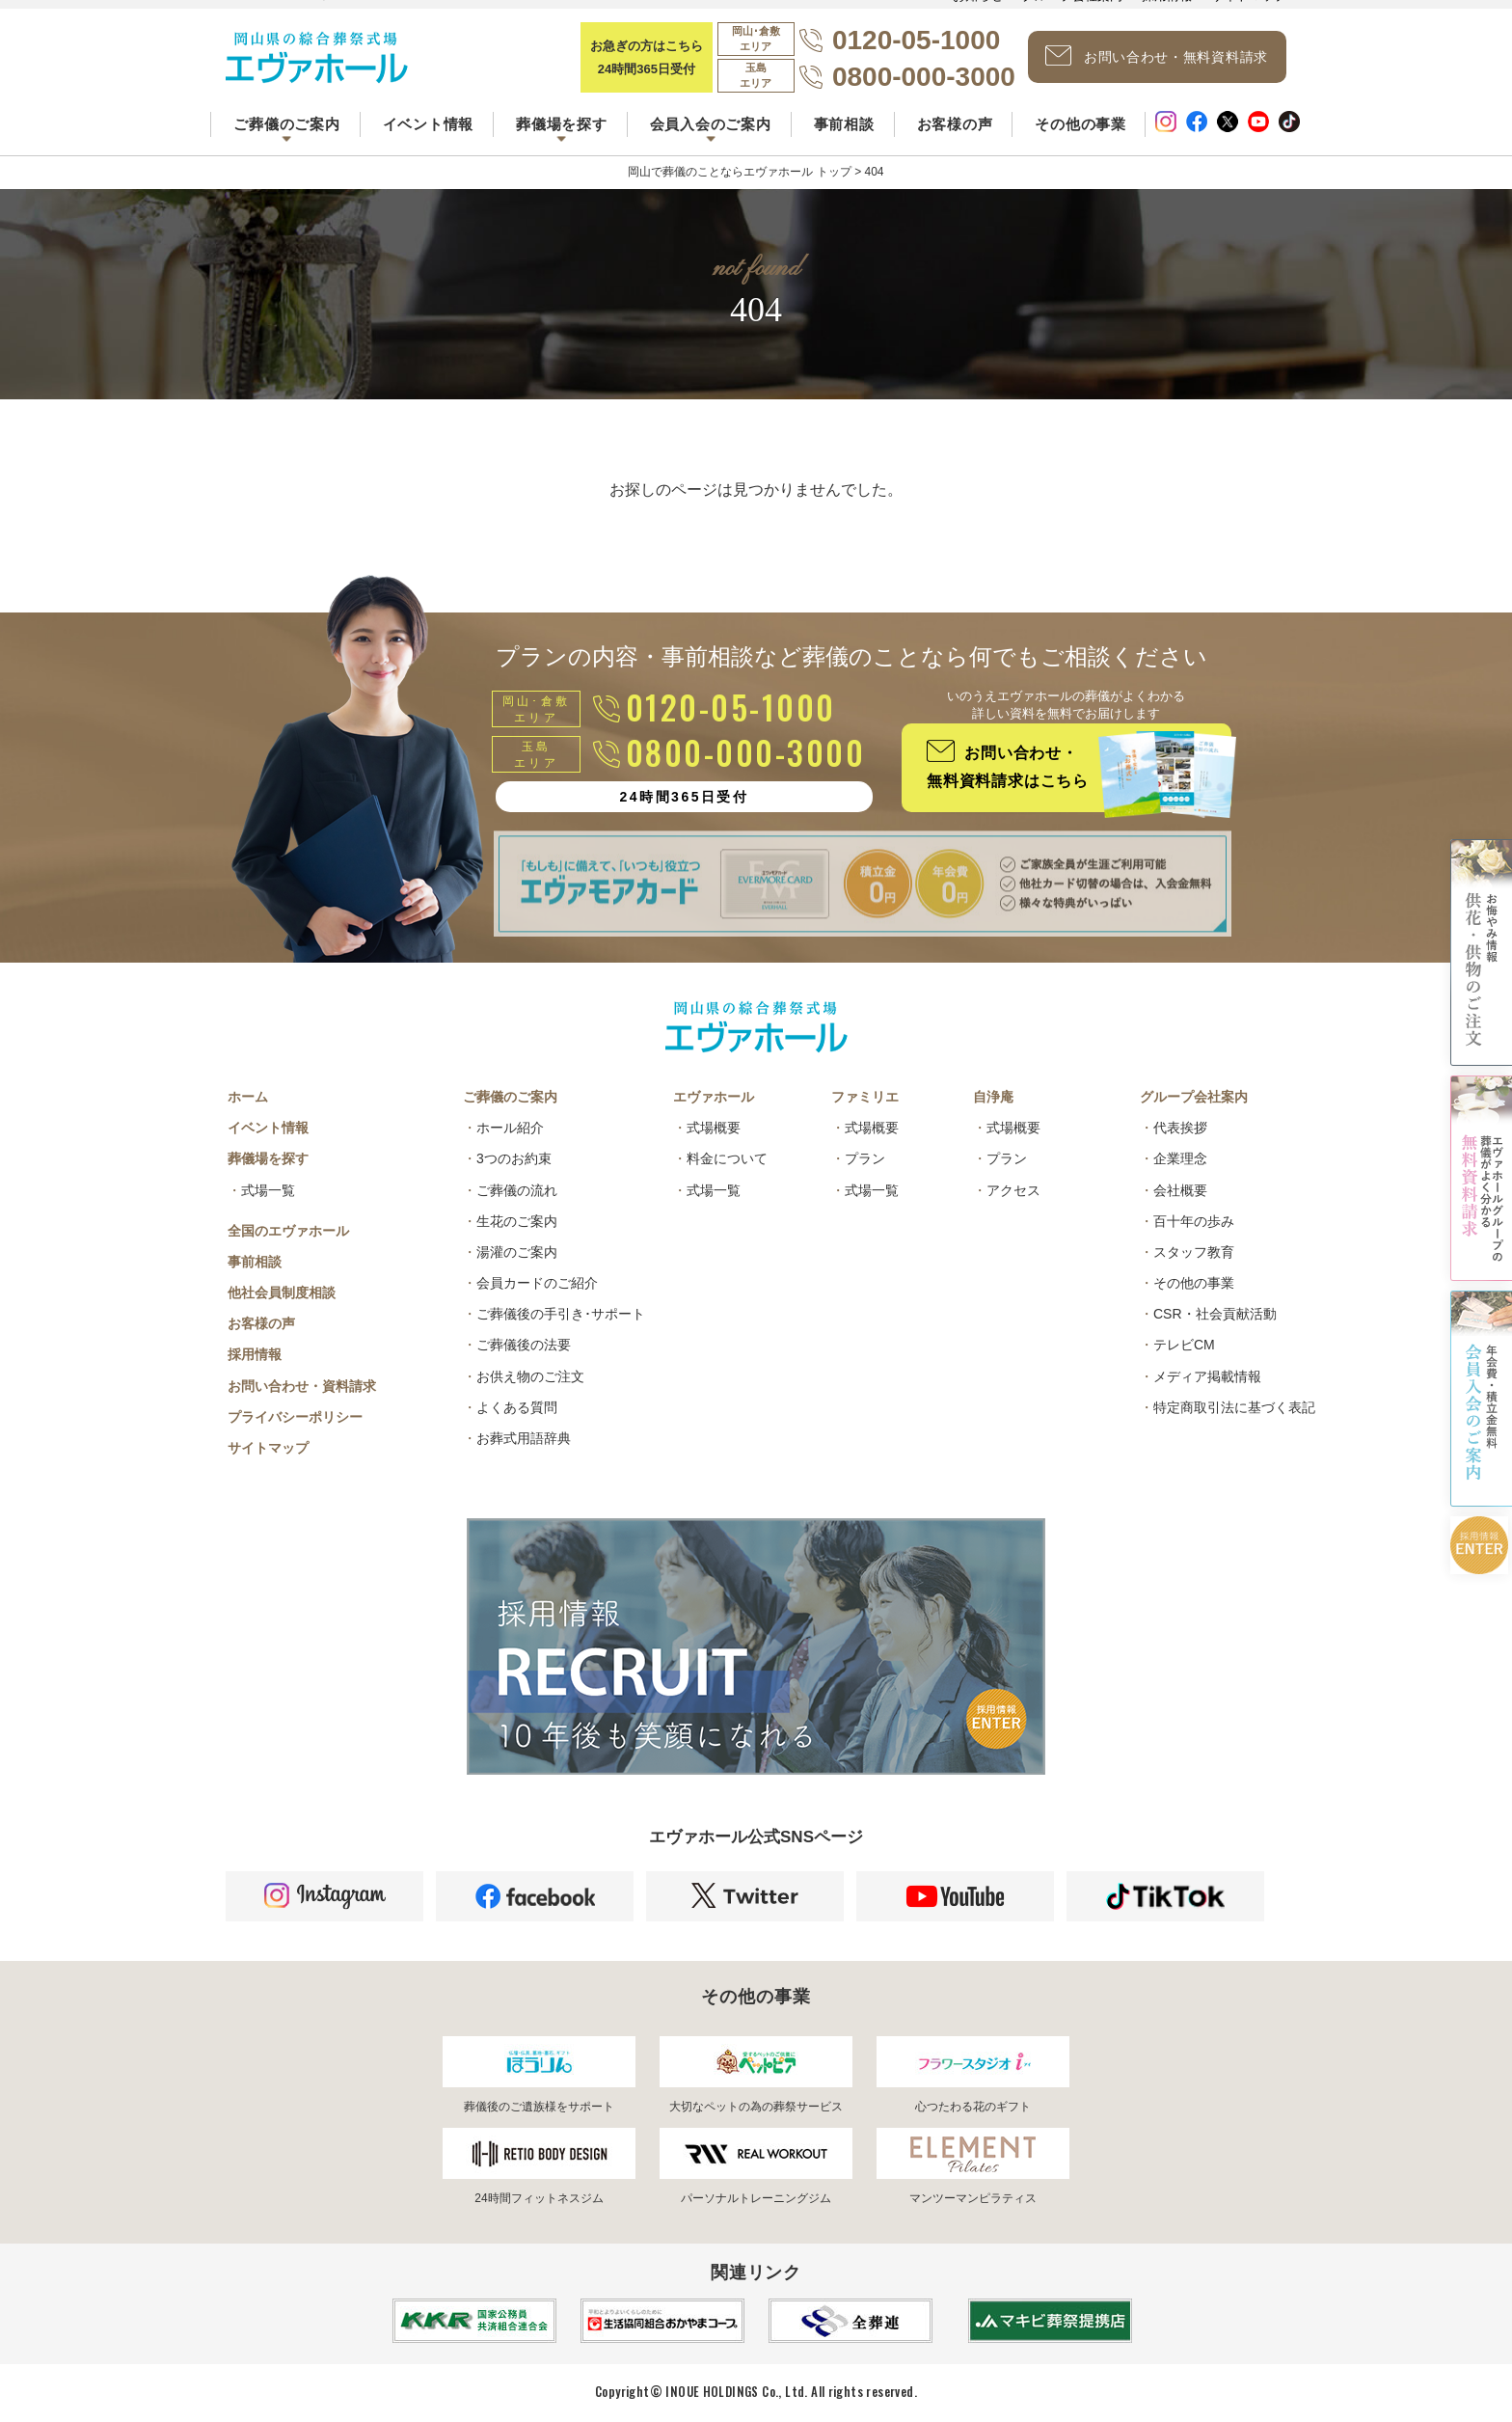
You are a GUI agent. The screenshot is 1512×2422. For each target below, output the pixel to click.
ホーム (248, 1096)
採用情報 (255, 1354)
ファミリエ (865, 1096)
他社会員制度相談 (282, 1292)
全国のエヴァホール (288, 1230)
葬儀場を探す (268, 1158)
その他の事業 (1080, 124)
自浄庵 (993, 1096)
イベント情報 (428, 124)
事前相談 (844, 124)
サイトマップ (268, 1448)
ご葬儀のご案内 (510, 1096)
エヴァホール (713, 1096)
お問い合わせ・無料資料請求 (1156, 56)
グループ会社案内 (1194, 1096)
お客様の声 (955, 124)
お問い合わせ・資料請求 (302, 1386)
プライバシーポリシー (295, 1417)
